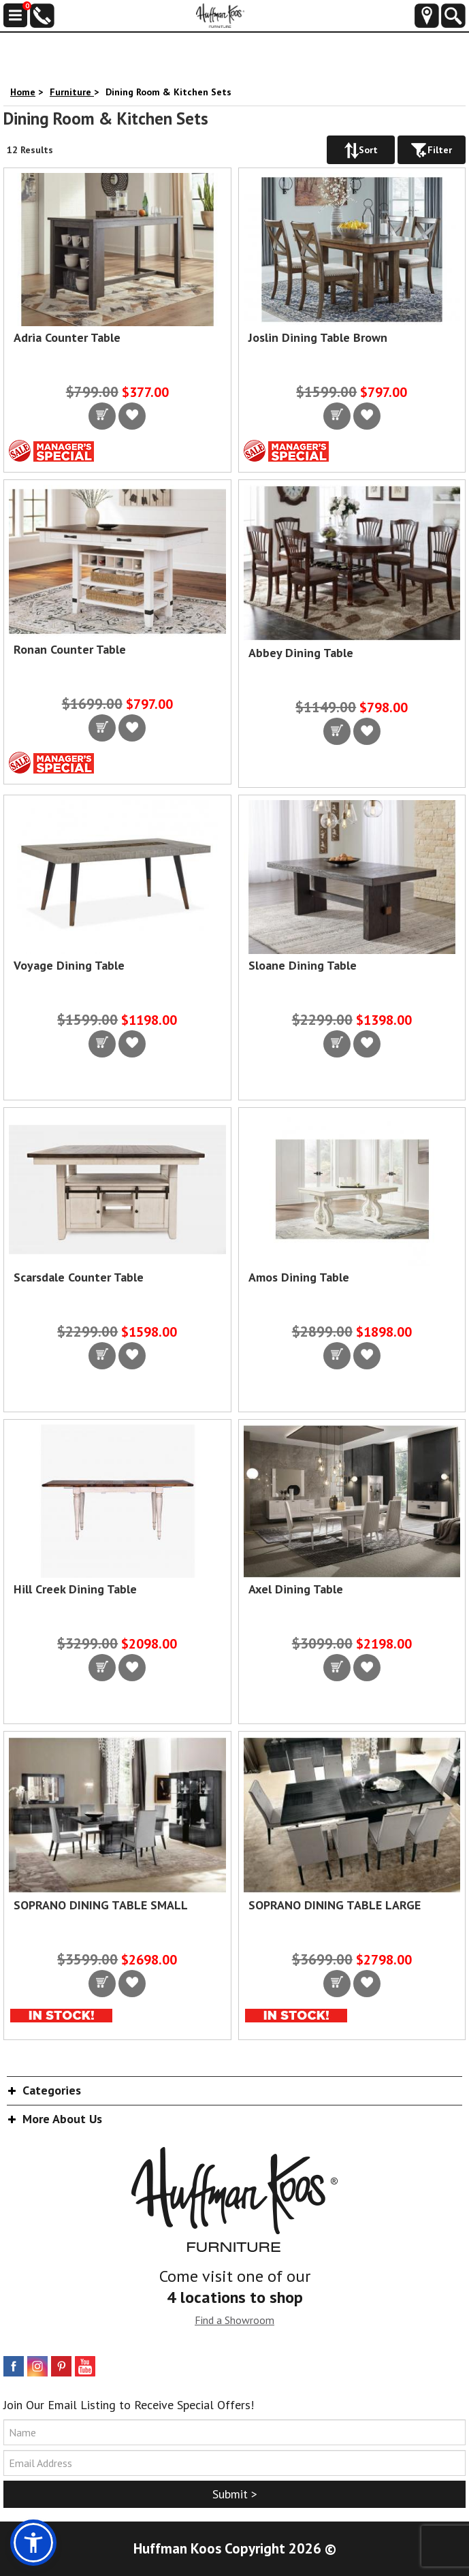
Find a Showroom (234, 2320)
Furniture (72, 92)
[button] (33, 2542)
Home (22, 92)
